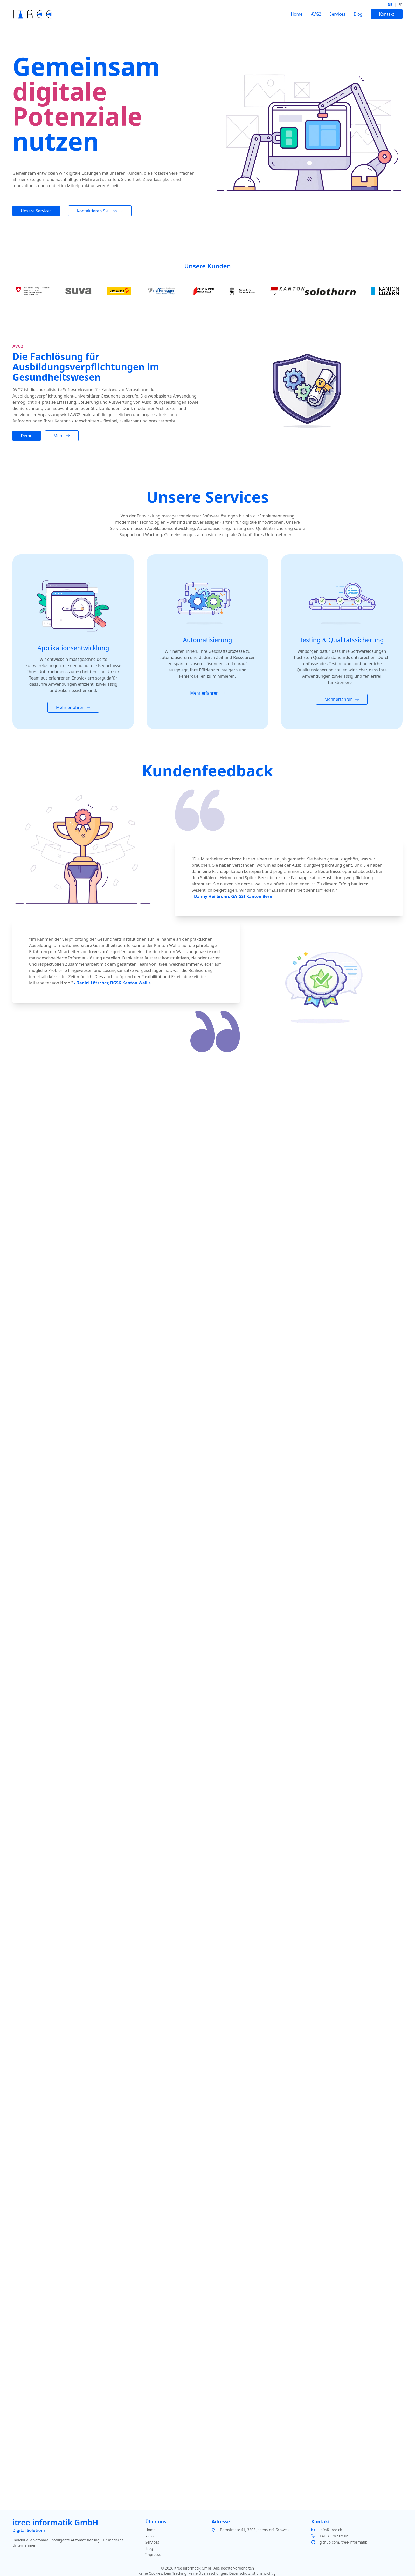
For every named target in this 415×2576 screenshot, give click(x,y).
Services (337, 14)
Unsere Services (36, 211)
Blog (358, 14)
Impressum (155, 2554)
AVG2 (316, 14)
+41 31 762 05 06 (334, 2535)
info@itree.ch (331, 2529)
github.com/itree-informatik (343, 2542)
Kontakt (386, 14)
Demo (26, 436)
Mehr (61, 436)
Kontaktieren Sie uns (100, 211)
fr (400, 4)
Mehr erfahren (73, 707)
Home (297, 14)
